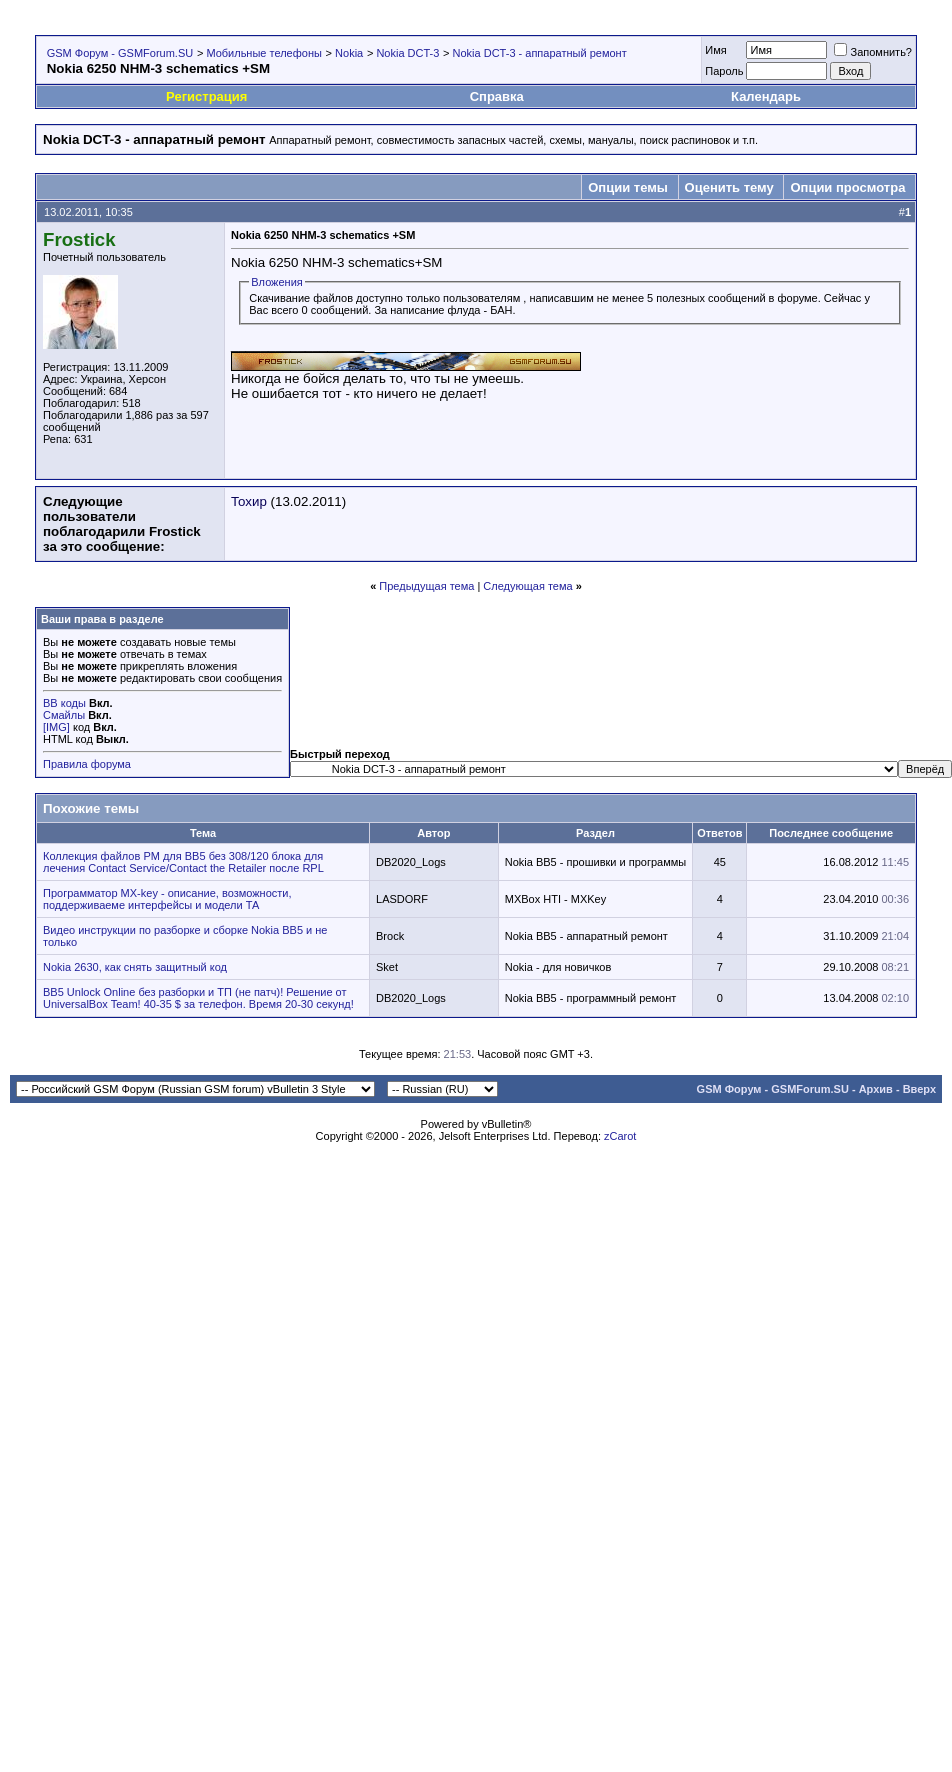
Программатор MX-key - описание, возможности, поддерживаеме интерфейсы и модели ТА (167, 899)
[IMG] (56, 727)
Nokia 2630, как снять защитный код (135, 967)
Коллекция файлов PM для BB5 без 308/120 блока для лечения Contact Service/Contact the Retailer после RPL (183, 862)
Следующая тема (527, 586)
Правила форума (87, 764)
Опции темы (628, 187)
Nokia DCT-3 (407, 53)
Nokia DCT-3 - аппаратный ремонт (540, 53)
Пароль (724, 71)
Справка (497, 96)
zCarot (620, 1136)
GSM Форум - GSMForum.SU (120, 53)
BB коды (64, 703)
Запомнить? (873, 52)
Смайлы (64, 715)
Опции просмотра (847, 187)
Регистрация (206, 96)
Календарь (766, 96)
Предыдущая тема (426, 586)
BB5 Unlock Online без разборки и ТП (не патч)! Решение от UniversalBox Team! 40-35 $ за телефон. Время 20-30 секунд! (198, 998)
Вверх (919, 1089)
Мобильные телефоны (264, 53)
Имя (715, 50)
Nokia (349, 53)
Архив (876, 1089)
